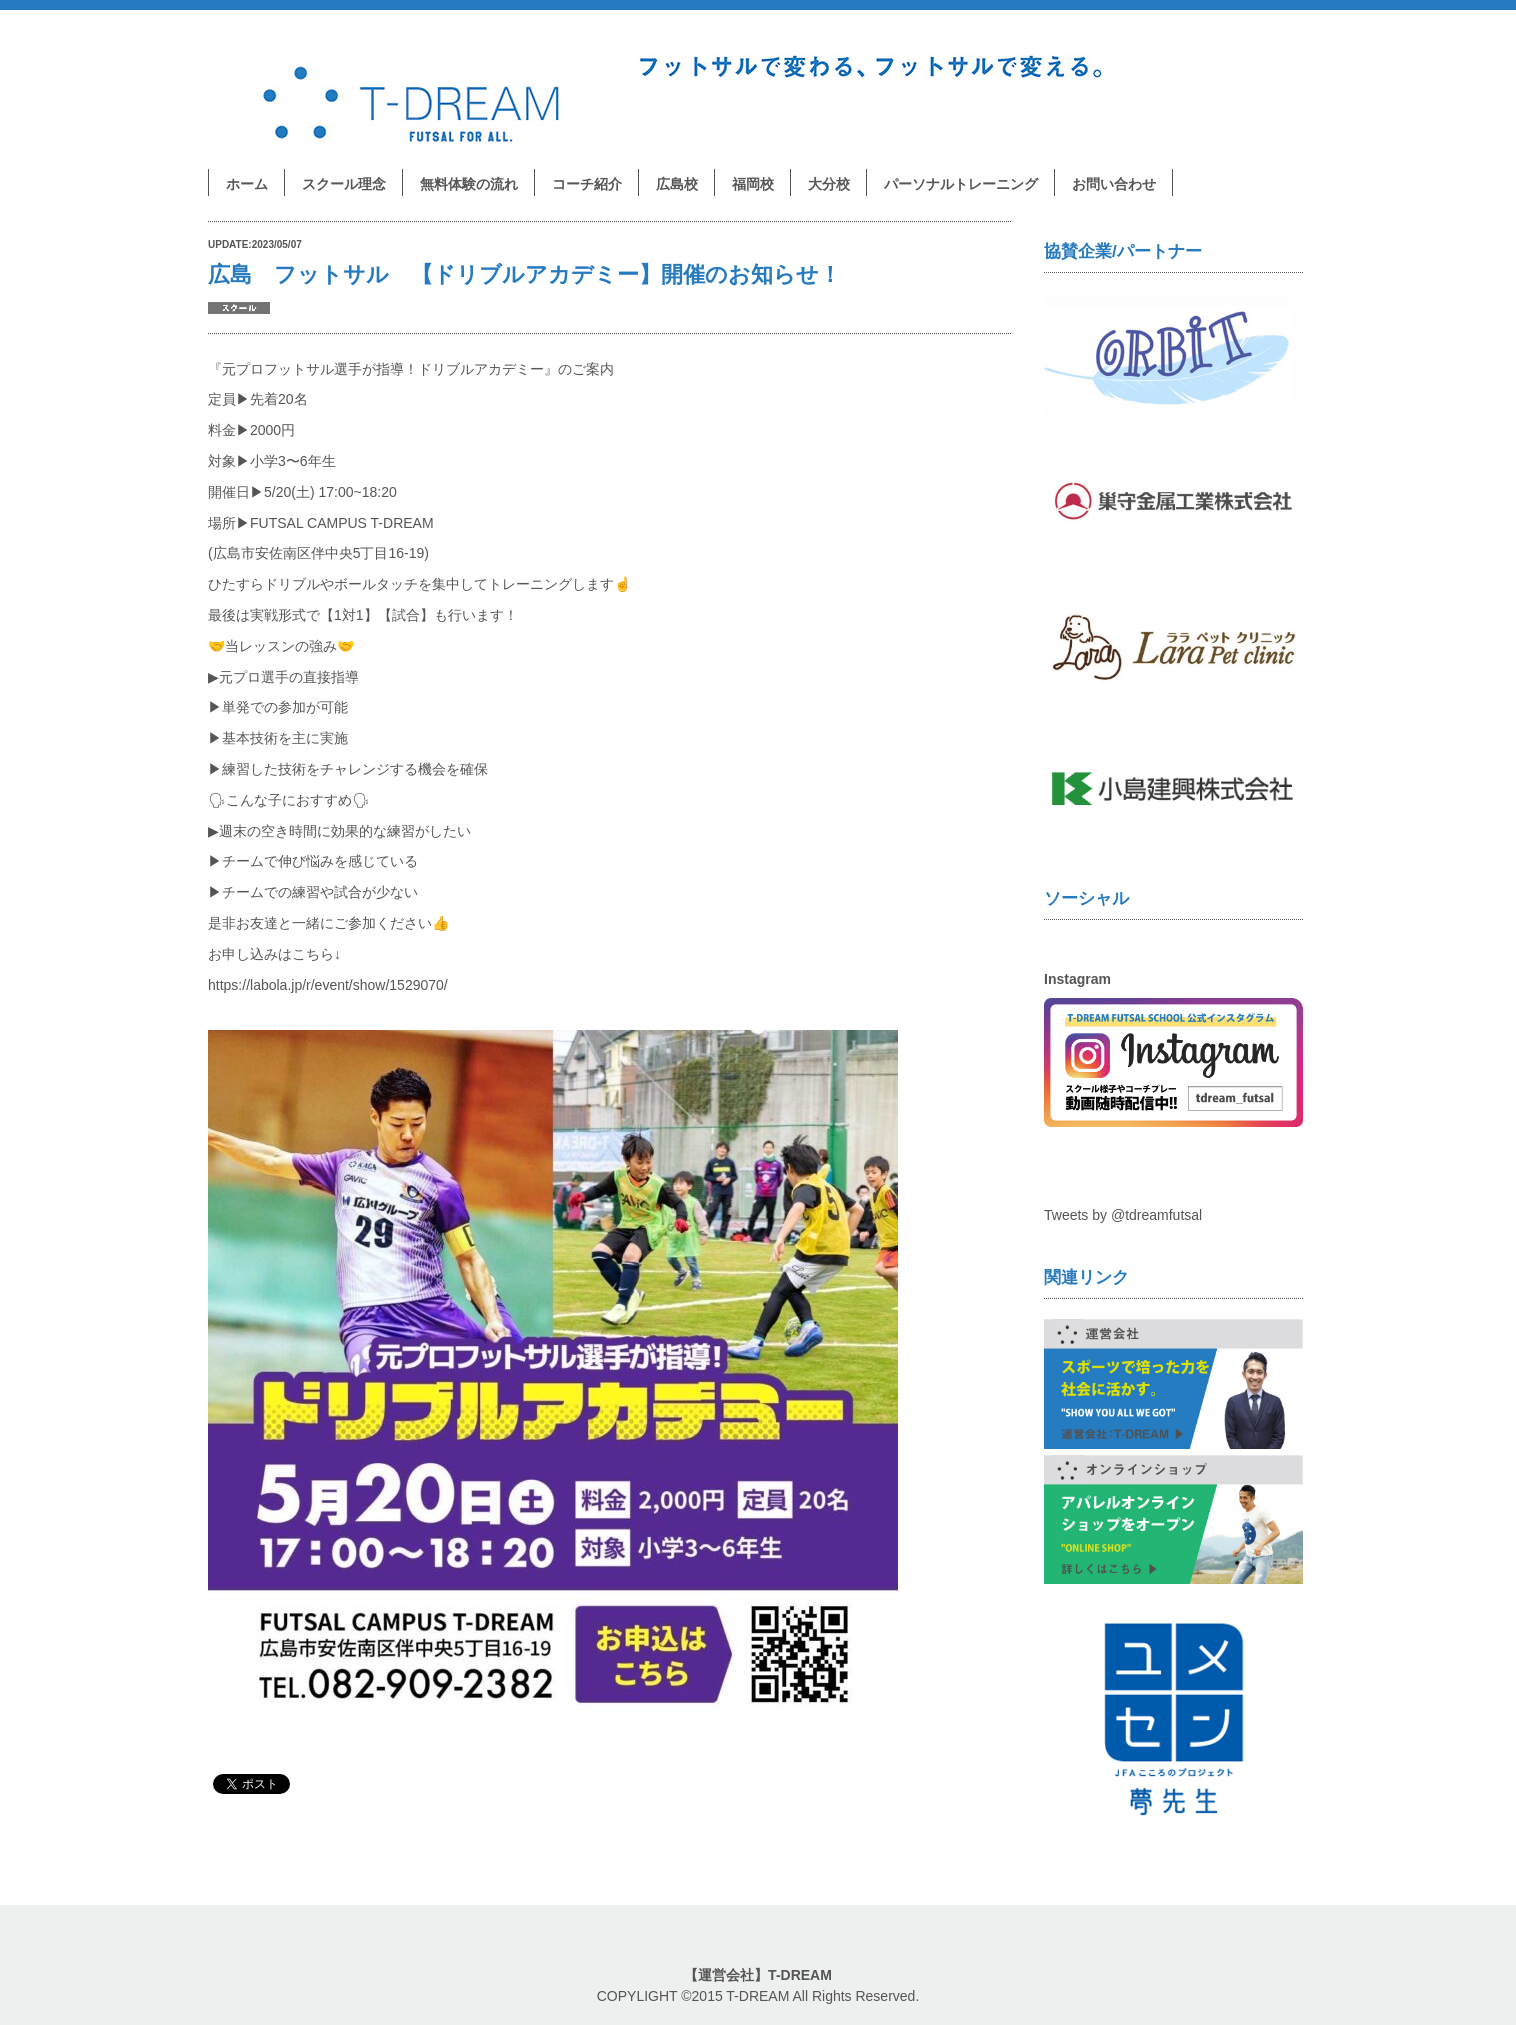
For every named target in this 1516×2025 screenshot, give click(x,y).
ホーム (247, 184)
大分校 (829, 184)
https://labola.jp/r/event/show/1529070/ (328, 985)
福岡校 (753, 184)
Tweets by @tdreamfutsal (1123, 1215)
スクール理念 (344, 184)
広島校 (677, 184)
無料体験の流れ (469, 184)
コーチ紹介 (587, 184)
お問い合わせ (1114, 184)
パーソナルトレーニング (961, 184)
